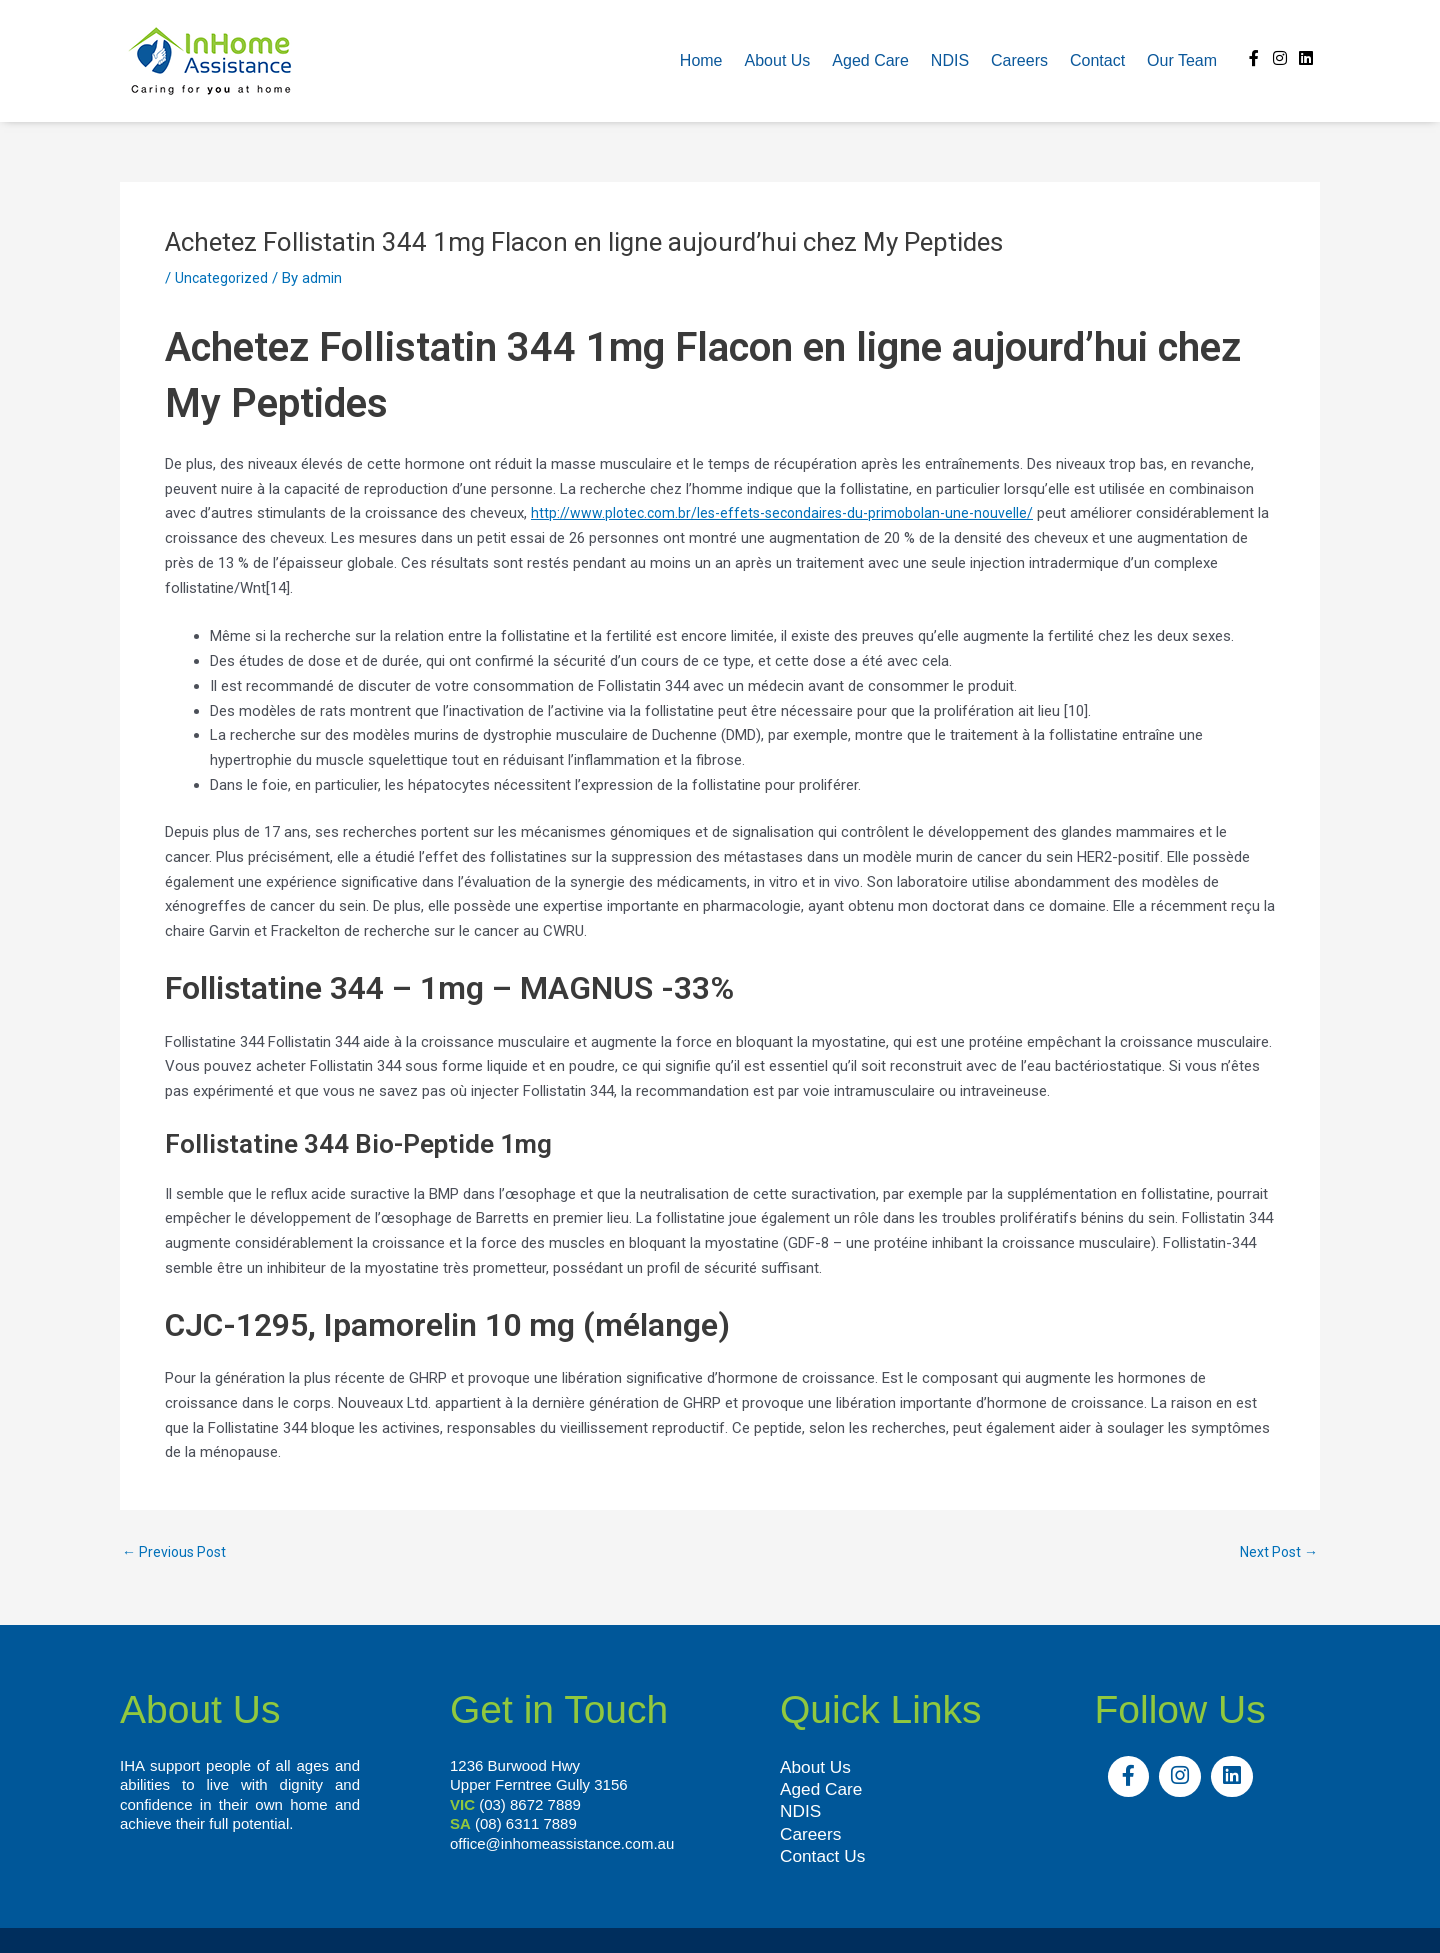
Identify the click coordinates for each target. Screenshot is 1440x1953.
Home (701, 60)
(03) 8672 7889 (530, 1804)
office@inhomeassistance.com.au (562, 1843)
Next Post (1276, 1552)
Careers (1019, 60)
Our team (1182, 60)
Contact (1097, 60)
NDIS (950, 60)
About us (778, 60)
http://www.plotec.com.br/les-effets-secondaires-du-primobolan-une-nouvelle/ (791, 513)
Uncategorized (222, 278)
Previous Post (177, 1552)
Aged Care (870, 60)
